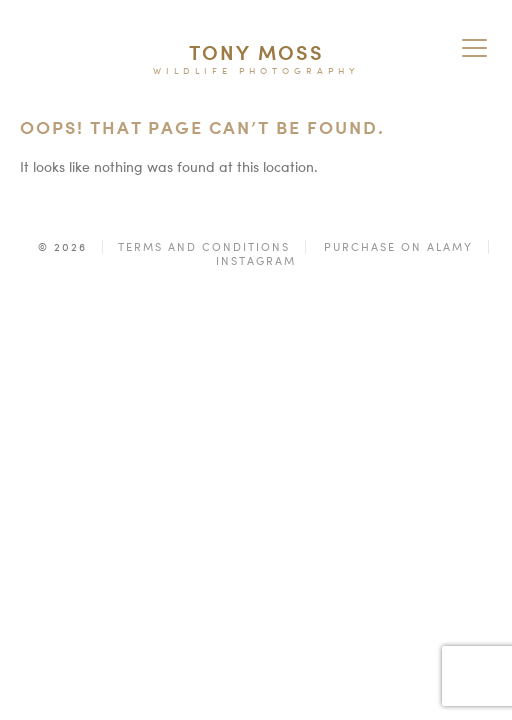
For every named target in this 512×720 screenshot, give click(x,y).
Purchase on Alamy (398, 247)
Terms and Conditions (204, 247)
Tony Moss (256, 52)
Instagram (256, 261)
